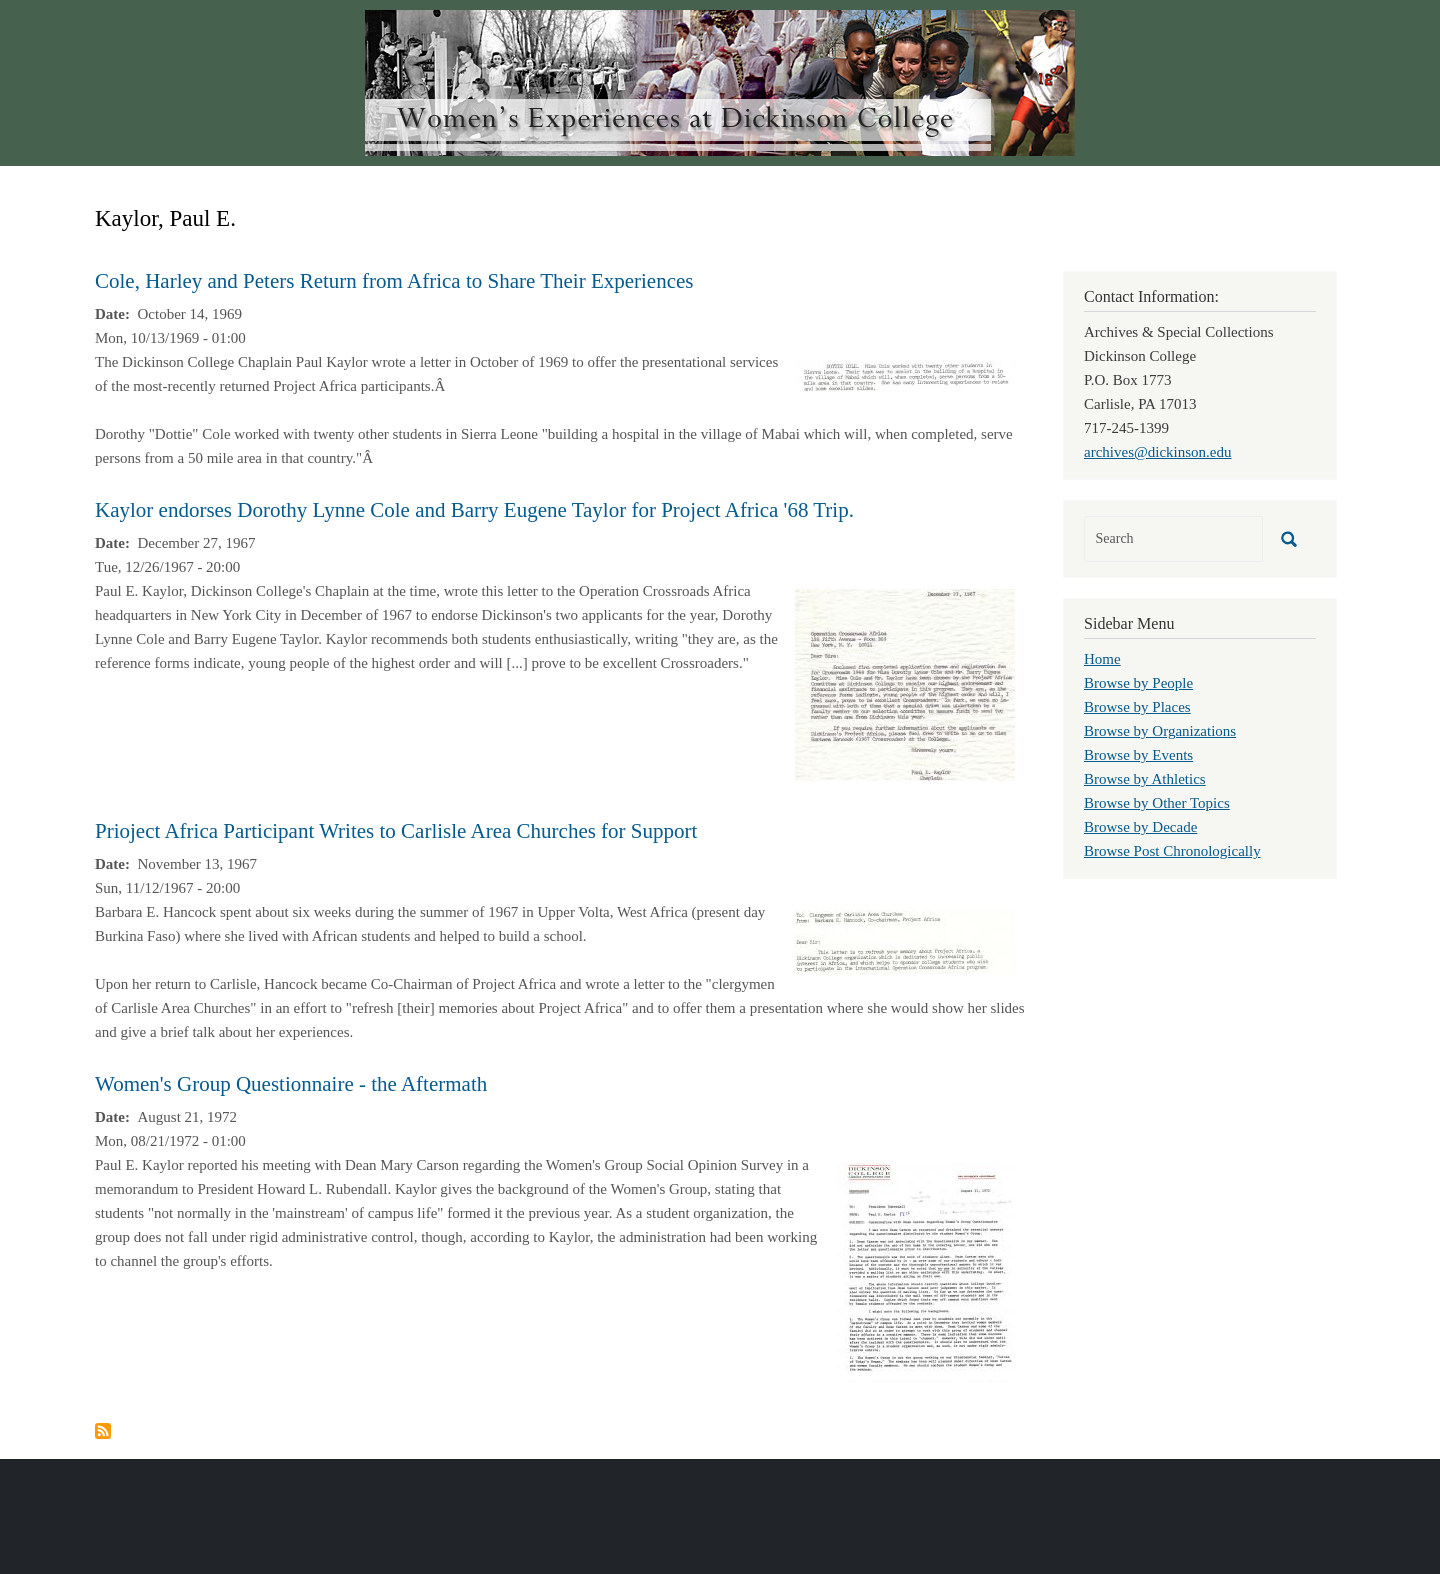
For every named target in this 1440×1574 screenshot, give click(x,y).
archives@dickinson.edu (1158, 452)
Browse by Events (1138, 755)
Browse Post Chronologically (1172, 851)
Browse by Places (1137, 707)
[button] (905, 375)
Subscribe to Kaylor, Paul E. (103, 1431)
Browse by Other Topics (1157, 803)
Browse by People (1138, 683)
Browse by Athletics (1145, 779)
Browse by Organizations (1160, 731)
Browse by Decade (1140, 827)
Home (1102, 659)
